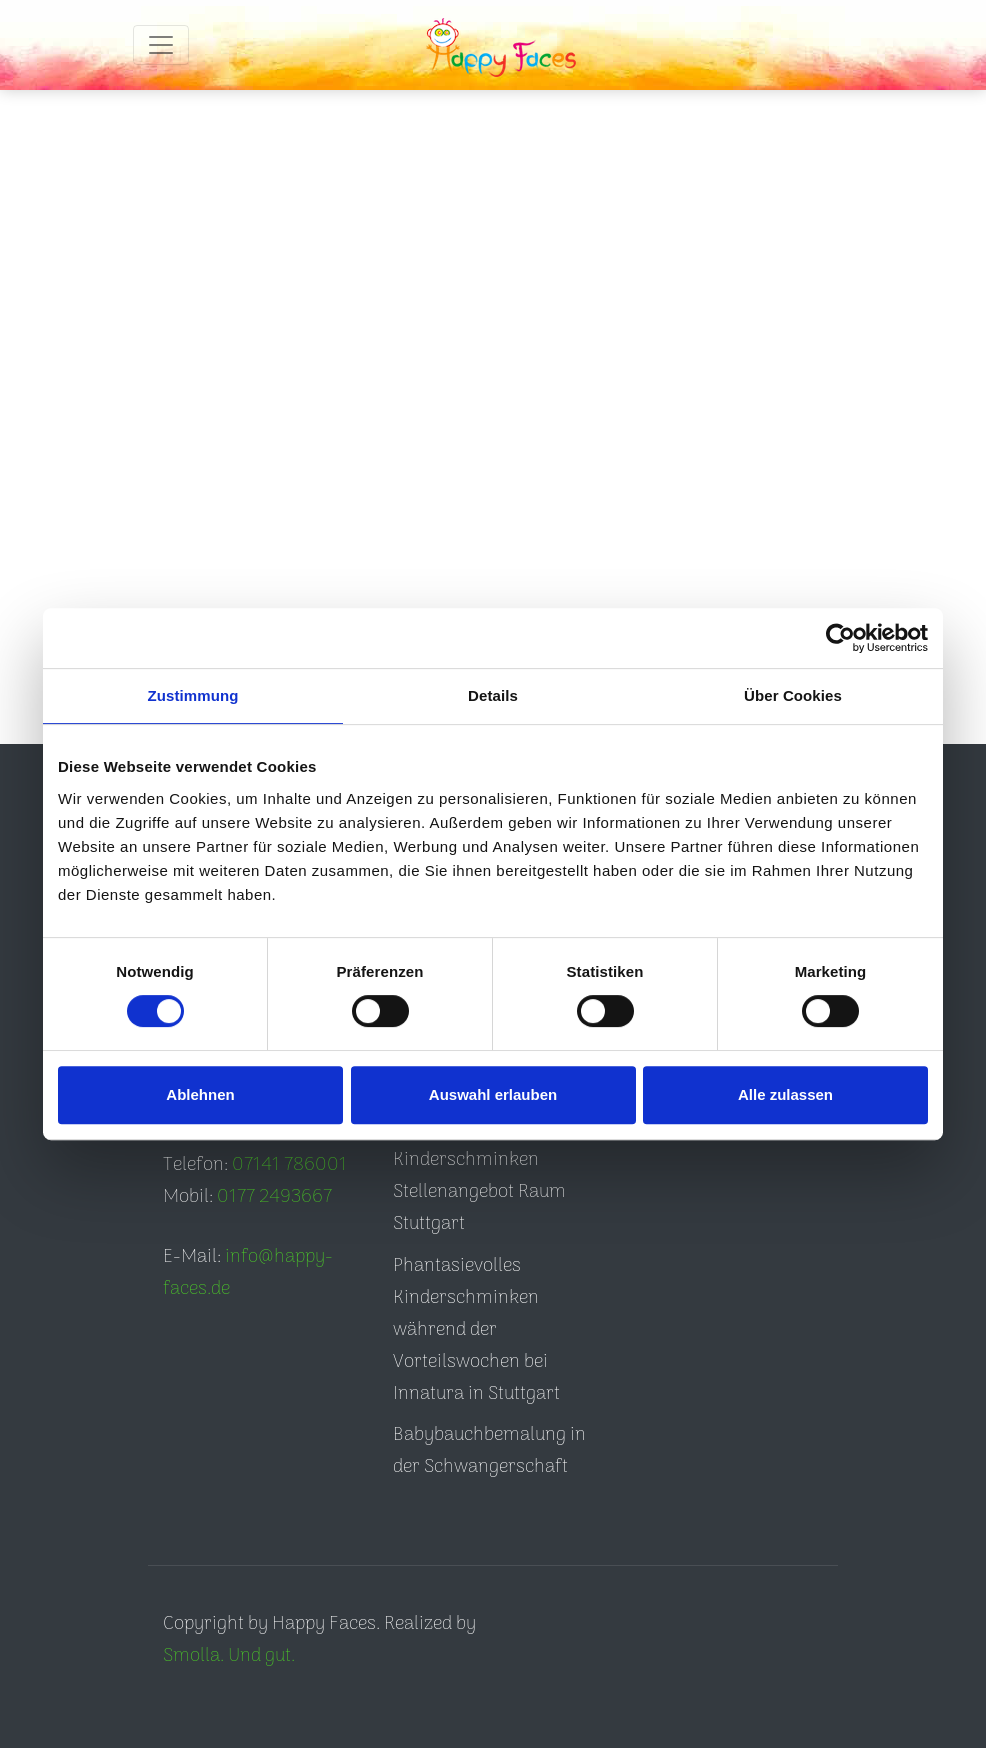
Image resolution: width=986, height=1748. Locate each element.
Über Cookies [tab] (793, 695)
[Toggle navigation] (161, 45)
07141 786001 (289, 1165)
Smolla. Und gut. (229, 1656)
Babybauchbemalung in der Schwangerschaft (489, 1451)
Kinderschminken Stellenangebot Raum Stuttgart (479, 1192)
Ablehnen (200, 1094)
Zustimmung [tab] (193, 695)
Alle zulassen (785, 1094)
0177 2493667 (274, 1197)
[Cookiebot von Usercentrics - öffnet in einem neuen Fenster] (840, 638)
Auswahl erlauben (493, 1094)
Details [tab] (493, 695)
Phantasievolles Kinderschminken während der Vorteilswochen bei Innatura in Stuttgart (476, 1330)
